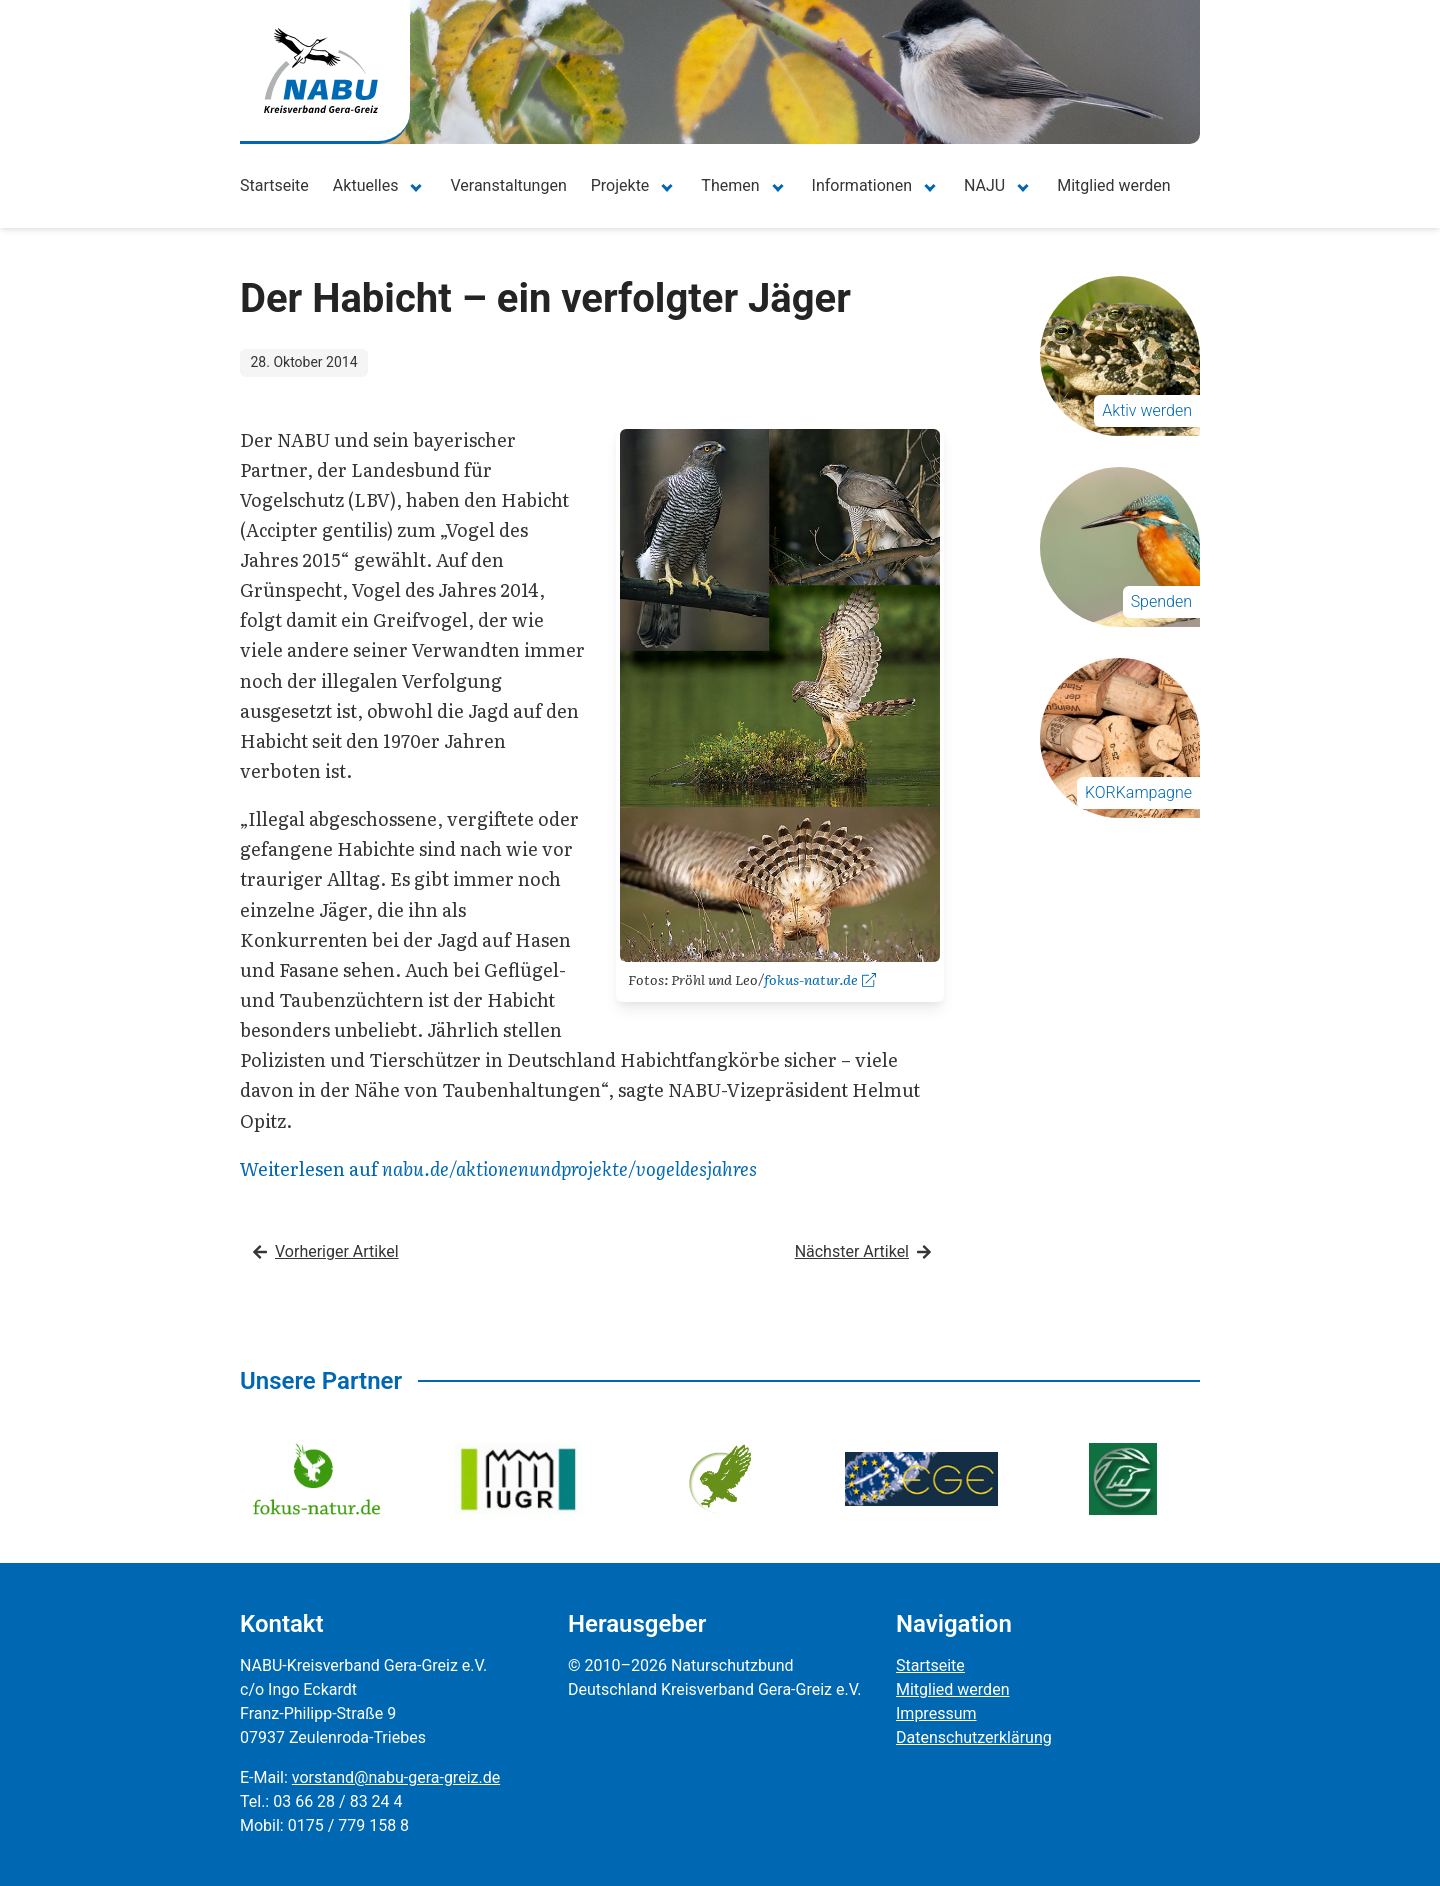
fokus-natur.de (820, 979)
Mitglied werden (1113, 185)
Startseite (274, 185)
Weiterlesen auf (498, 1168)
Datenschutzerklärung (974, 1737)
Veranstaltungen (508, 185)
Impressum (936, 1713)
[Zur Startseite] (321, 70)
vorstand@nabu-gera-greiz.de (396, 1777)
